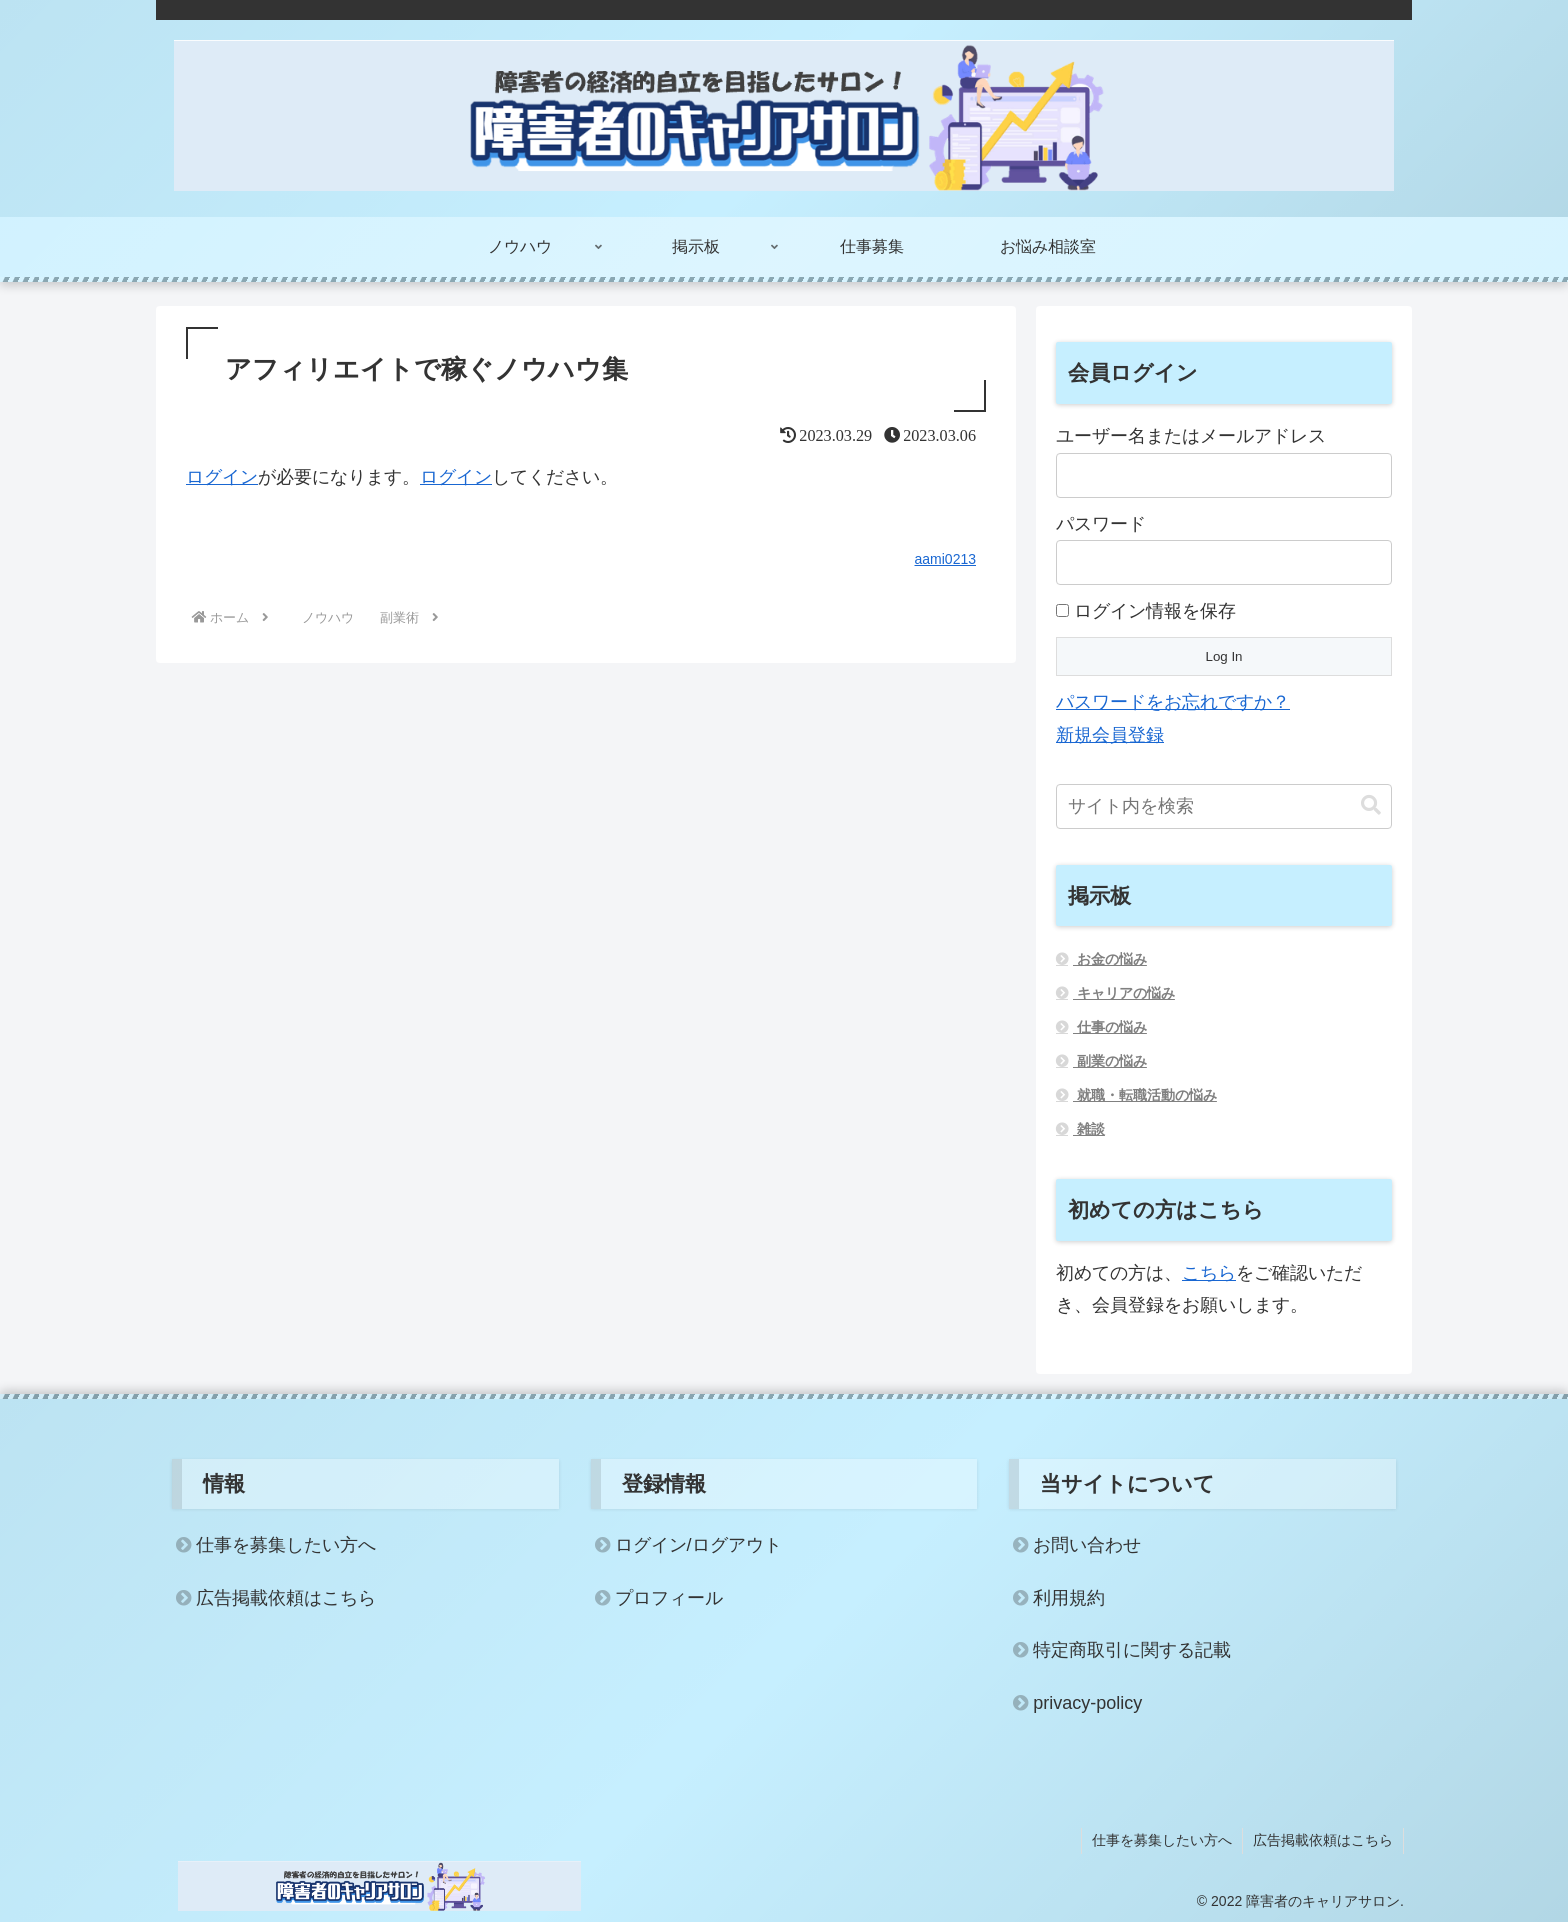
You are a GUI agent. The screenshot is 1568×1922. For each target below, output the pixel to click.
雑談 (1089, 1129)
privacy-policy (1087, 1703)
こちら (1209, 1273)
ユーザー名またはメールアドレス (1191, 436)
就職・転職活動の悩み (1145, 1095)
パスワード (1101, 524)
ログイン (222, 477)
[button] (1371, 805)
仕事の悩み (1110, 1027)
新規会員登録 (1110, 735)
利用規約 (1069, 1598)
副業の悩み (1110, 1061)
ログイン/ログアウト (698, 1545)
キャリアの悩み (1124, 993)
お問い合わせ (1087, 1545)
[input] (1224, 806)
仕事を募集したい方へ (286, 1545)
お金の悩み (1110, 959)
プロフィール (669, 1598)
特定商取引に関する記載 (1132, 1650)
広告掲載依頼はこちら (286, 1598)
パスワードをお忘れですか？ (1173, 702)
